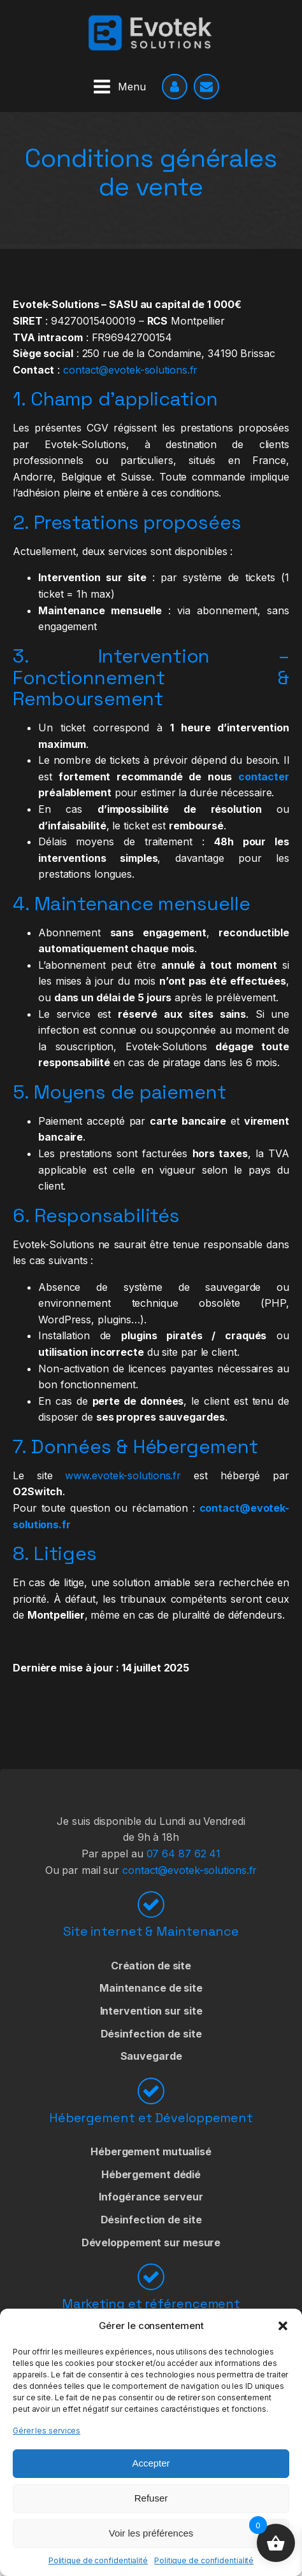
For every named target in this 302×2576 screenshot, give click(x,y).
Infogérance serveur (151, 2196)
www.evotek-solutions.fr (123, 1475)
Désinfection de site (151, 2033)
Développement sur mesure (151, 2242)
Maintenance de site (151, 1987)
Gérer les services (46, 2430)
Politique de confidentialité (98, 2560)
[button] (283, 2325)
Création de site (151, 1965)
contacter (263, 776)
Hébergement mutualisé (151, 2151)
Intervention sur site (151, 2010)
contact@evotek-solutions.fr (130, 369)
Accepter (150, 2463)
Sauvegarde (151, 2056)
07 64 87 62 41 (184, 1853)
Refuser (151, 2498)
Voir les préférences (151, 2533)
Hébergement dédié (151, 2174)
